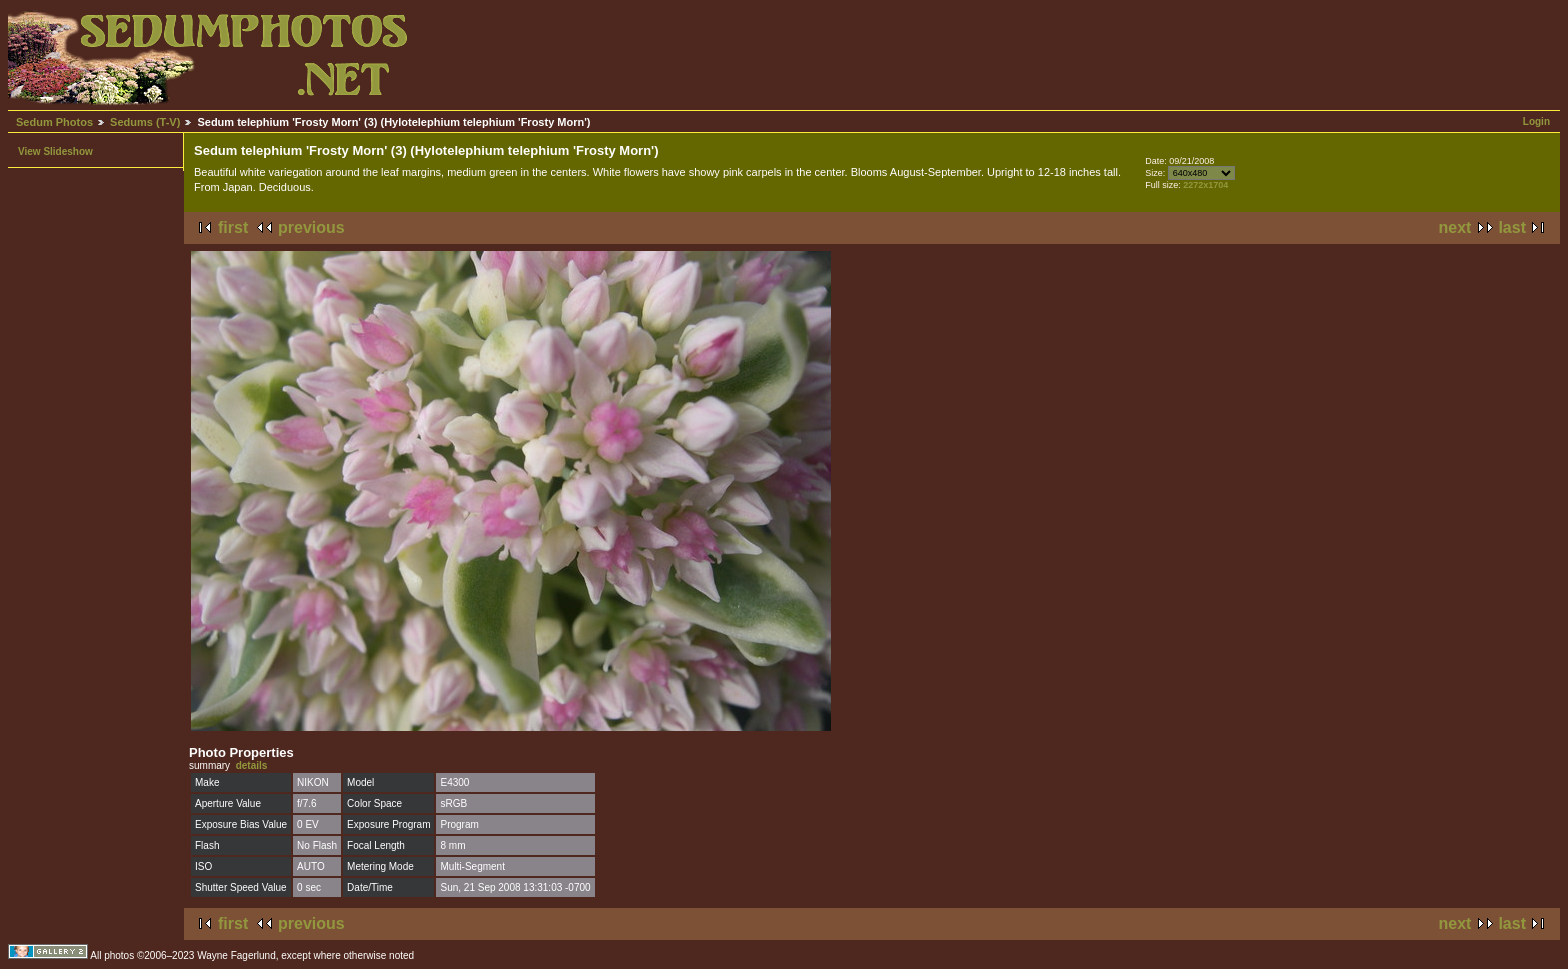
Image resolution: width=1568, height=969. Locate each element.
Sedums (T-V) (145, 122)
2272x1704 (1205, 185)
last (1512, 227)
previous (311, 227)
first (233, 227)
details (252, 765)
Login (1536, 121)
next (1455, 227)
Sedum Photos (54, 122)
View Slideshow (55, 151)
